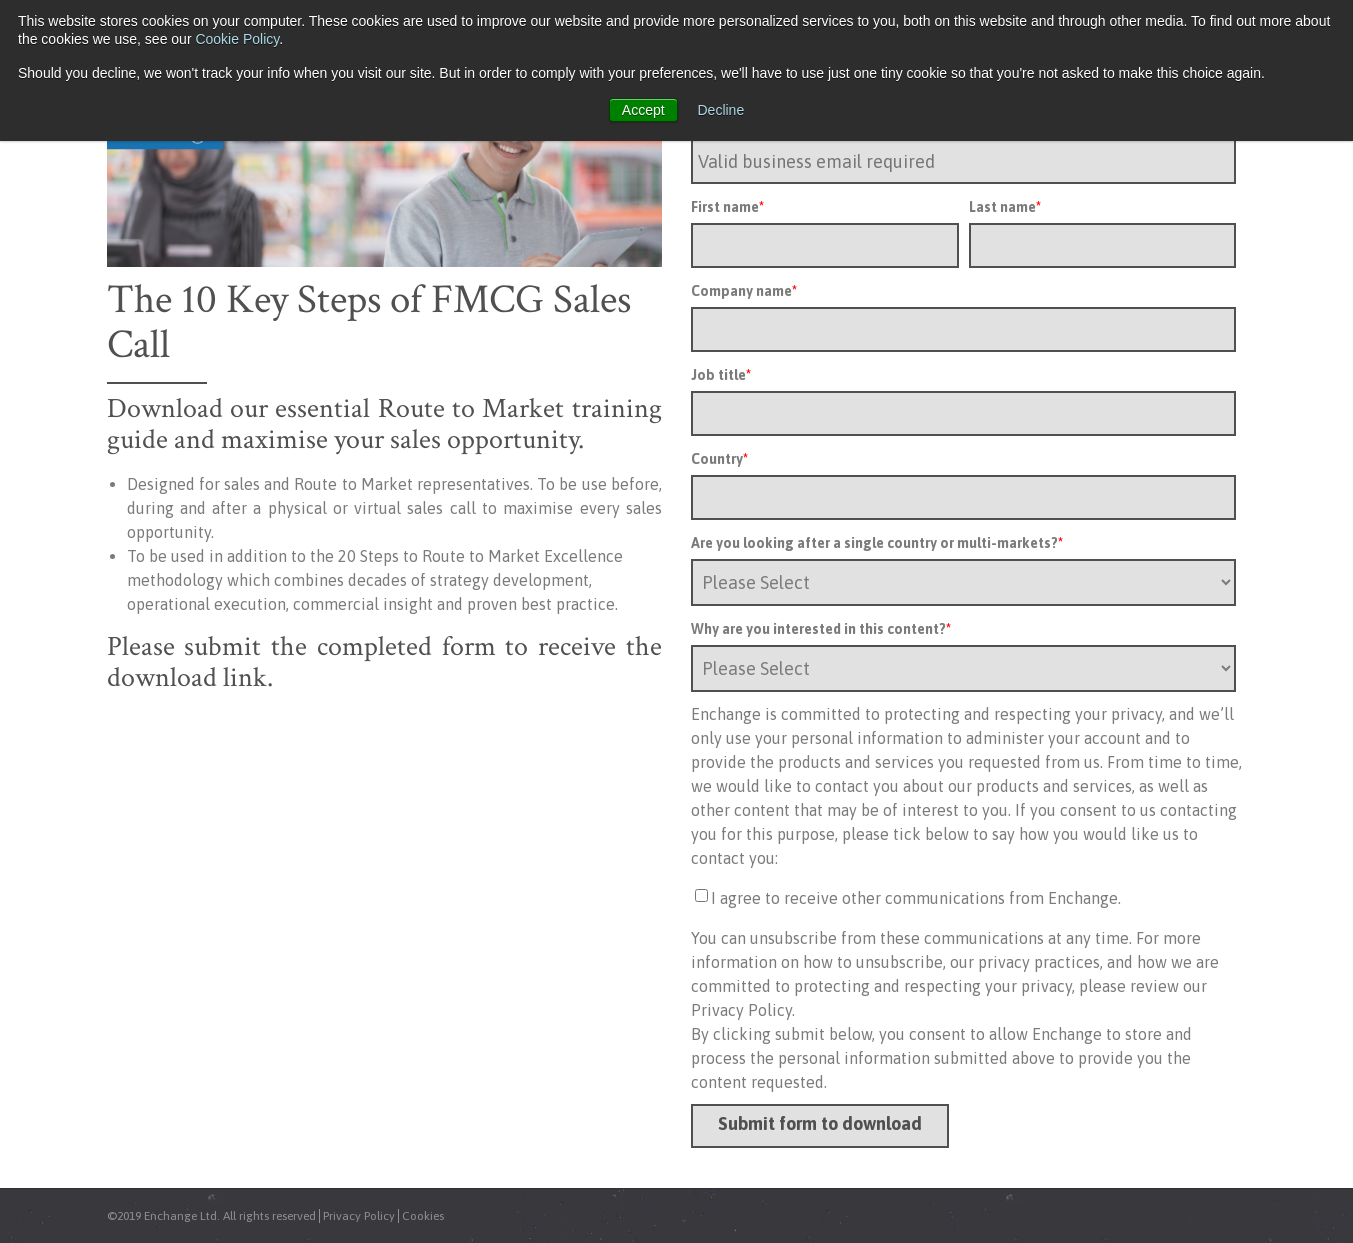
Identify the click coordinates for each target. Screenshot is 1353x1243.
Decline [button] (721, 110)
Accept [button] (643, 110)
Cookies (423, 1216)
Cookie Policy (237, 39)
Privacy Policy (359, 1216)
